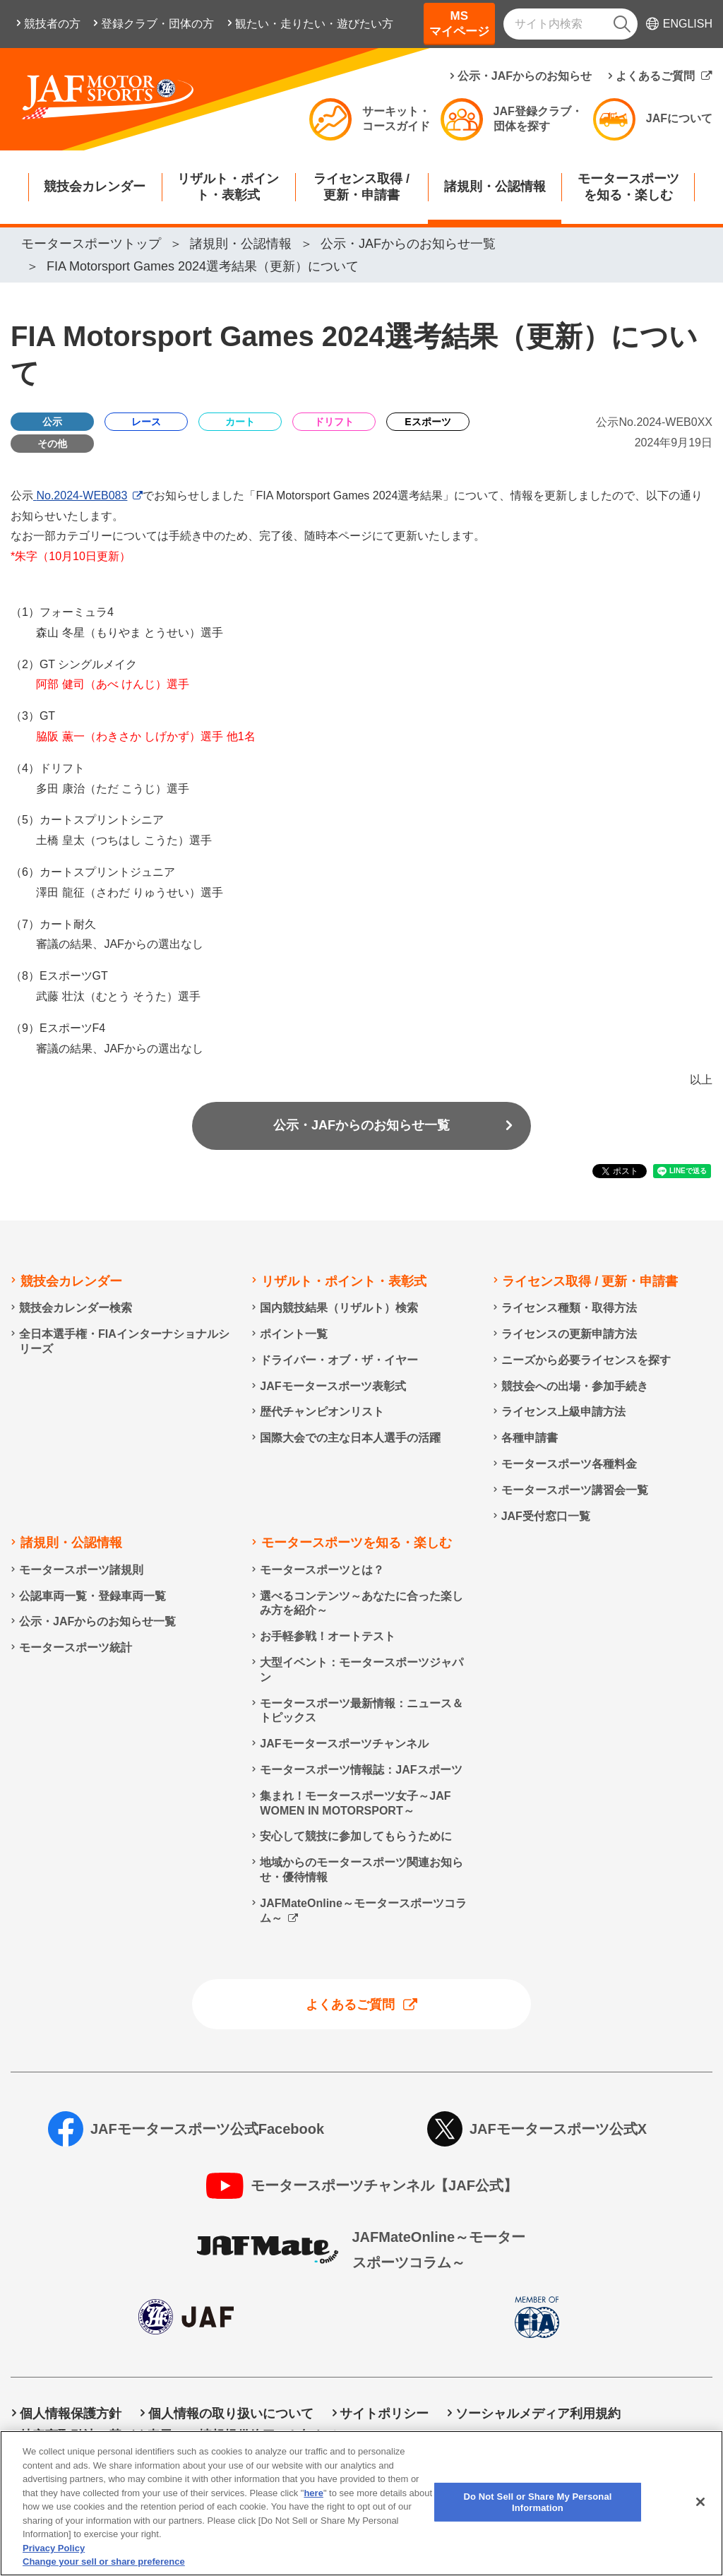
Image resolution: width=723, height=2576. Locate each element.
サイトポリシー (384, 2413)
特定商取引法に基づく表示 (96, 2435)
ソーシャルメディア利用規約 (538, 2413)
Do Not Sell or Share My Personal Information (502, 2435)
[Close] (700, 2514)
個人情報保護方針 (70, 2413)
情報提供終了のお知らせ (269, 2435)
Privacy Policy (54, 2561)
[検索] (622, 24)
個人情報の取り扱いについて (230, 2413)
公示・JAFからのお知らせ (525, 76)
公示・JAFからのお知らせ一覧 (361, 1125)
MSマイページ (459, 23)
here (313, 2505)
